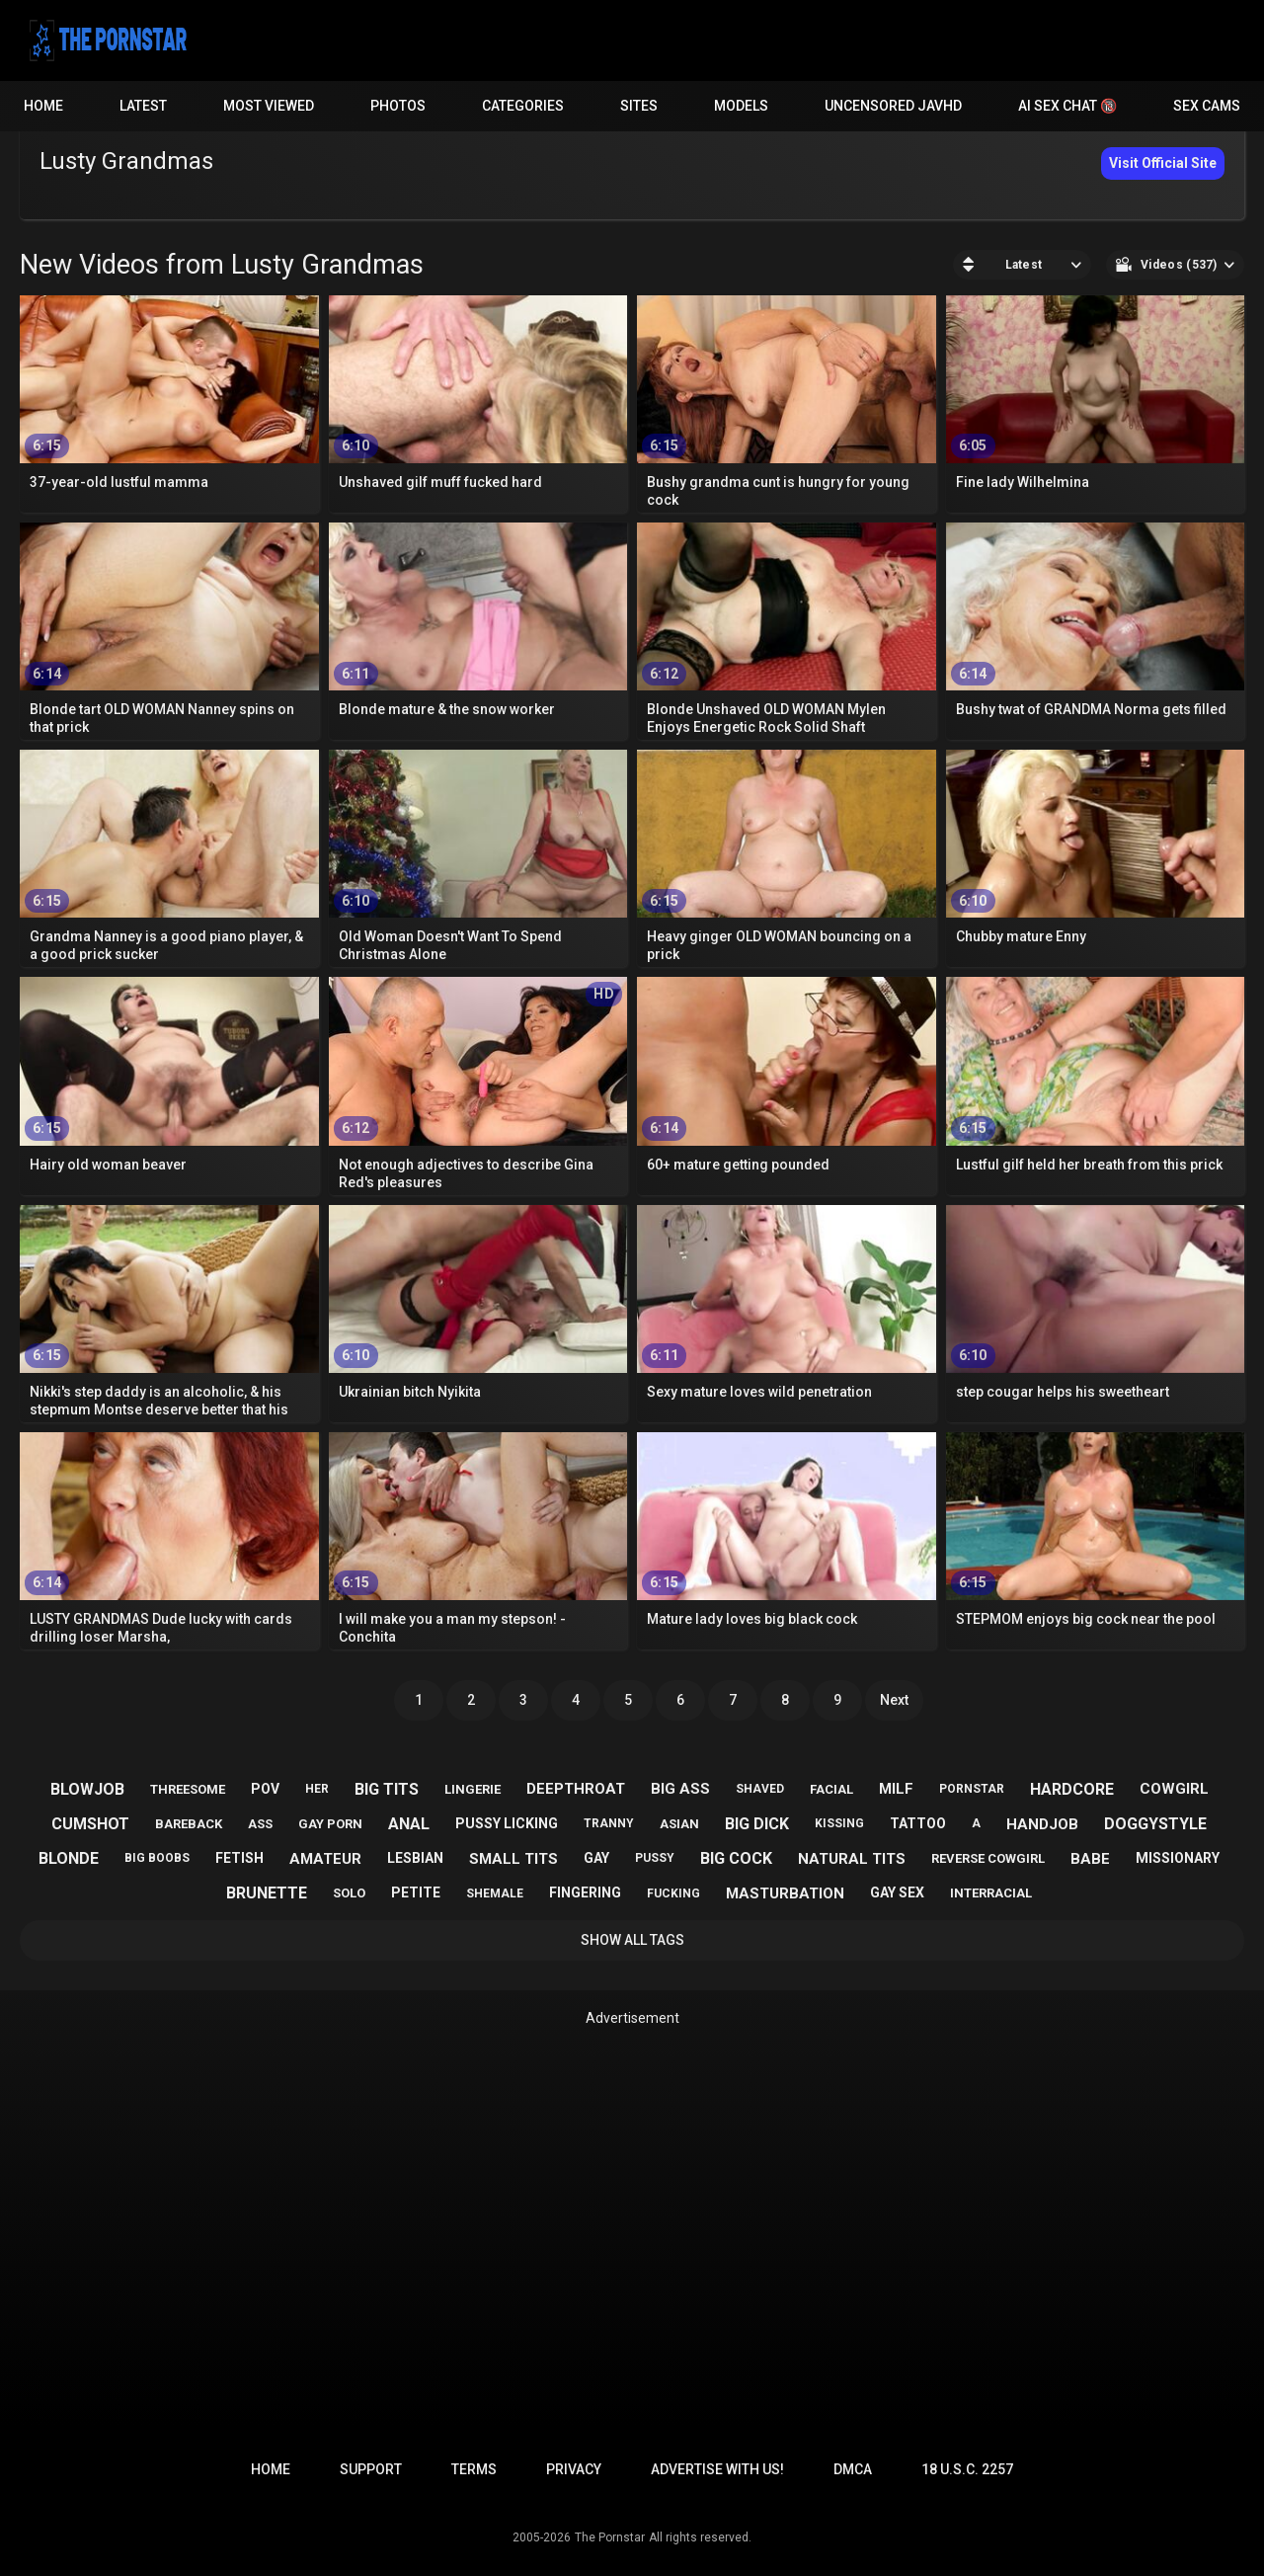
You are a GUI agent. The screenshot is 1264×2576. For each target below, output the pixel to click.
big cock (736, 1858)
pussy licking (506, 1823)
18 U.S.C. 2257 (967, 2469)
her (317, 1789)
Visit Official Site (1163, 163)
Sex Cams (1206, 106)
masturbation (785, 1893)
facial (831, 1789)
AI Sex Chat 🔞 (1067, 106)
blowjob (87, 1789)
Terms (474, 2469)
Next (894, 1700)
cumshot (90, 1823)
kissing (839, 1823)
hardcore (1072, 1789)
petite (415, 1892)
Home (43, 106)
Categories (523, 106)
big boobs (157, 1858)
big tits (387, 1789)
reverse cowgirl (988, 1858)
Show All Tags (632, 1940)
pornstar (971, 1789)
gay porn (330, 1823)
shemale (494, 1893)
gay (596, 1858)
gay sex (897, 1892)
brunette (266, 1893)
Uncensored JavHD (893, 106)
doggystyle (1155, 1823)
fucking (673, 1893)
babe (1090, 1859)
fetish (239, 1858)
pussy (654, 1858)
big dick (757, 1823)
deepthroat (575, 1789)
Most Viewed (268, 106)
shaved (760, 1789)
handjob (1042, 1824)
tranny (609, 1823)
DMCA (852, 2469)
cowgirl (1174, 1789)
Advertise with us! (717, 2469)
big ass (680, 1789)
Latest (143, 106)
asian (679, 1823)
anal (409, 1823)
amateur (325, 1859)
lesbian (415, 1858)
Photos (398, 106)
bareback (188, 1823)
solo (349, 1893)
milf (896, 1789)
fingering (585, 1892)
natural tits (852, 1859)
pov (265, 1789)
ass (260, 1823)
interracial (991, 1893)
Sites (639, 106)
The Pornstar (610, 2537)
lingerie (472, 1789)
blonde (69, 1858)
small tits (513, 1859)
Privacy (573, 2469)
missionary (1178, 1858)
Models (741, 106)
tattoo (918, 1823)
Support (371, 2469)
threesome (187, 1789)
